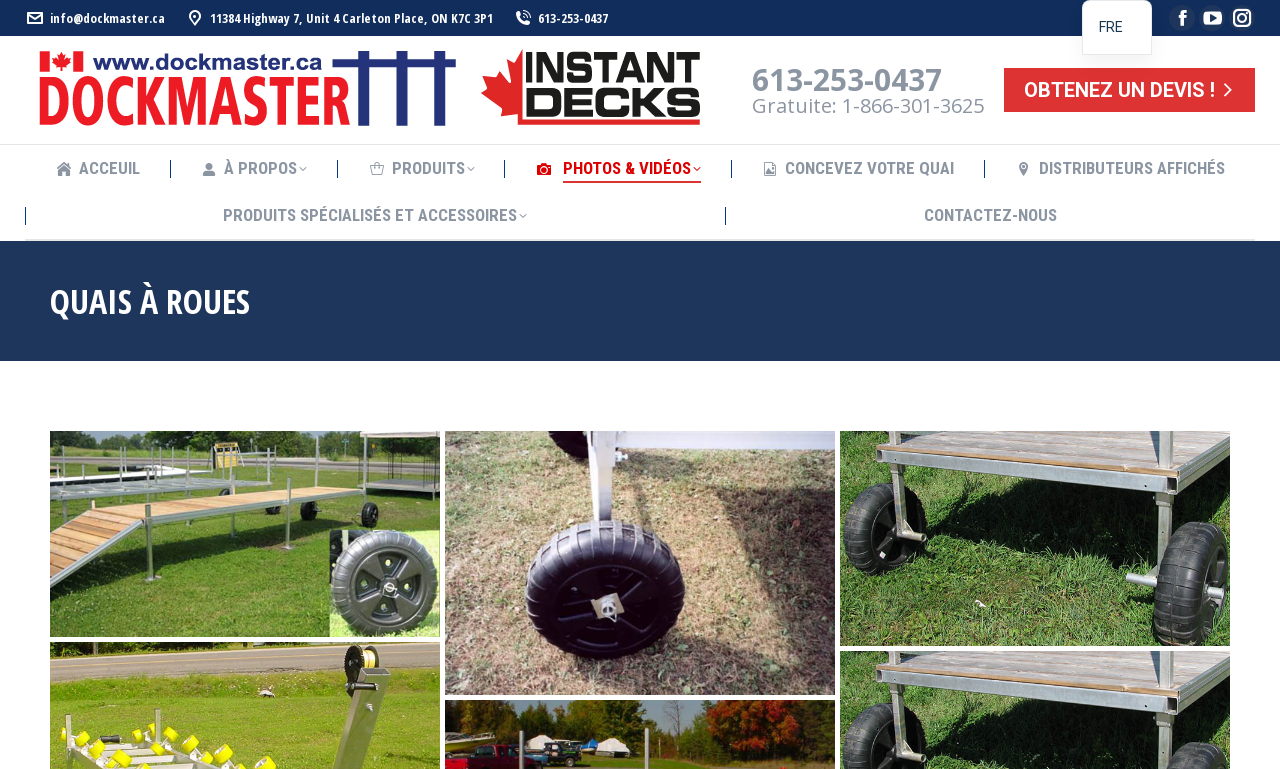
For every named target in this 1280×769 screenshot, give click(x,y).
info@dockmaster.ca (95, 18)
